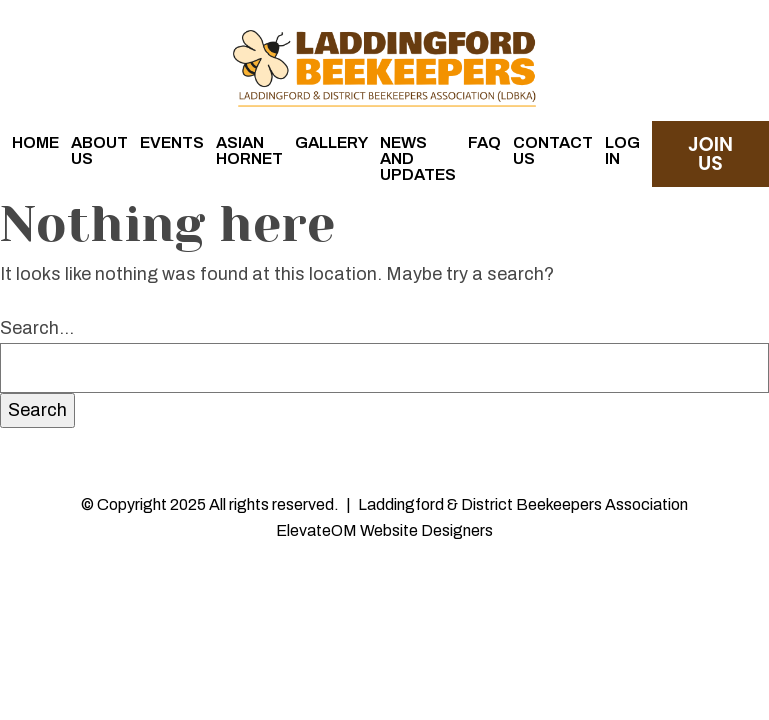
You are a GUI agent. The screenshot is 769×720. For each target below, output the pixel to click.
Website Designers (426, 530)
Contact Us (553, 150)
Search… (37, 328)
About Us (99, 150)
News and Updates (418, 158)
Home (35, 142)
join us (710, 154)
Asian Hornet (249, 150)
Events (172, 142)
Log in (622, 150)
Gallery (331, 142)
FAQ (484, 142)
